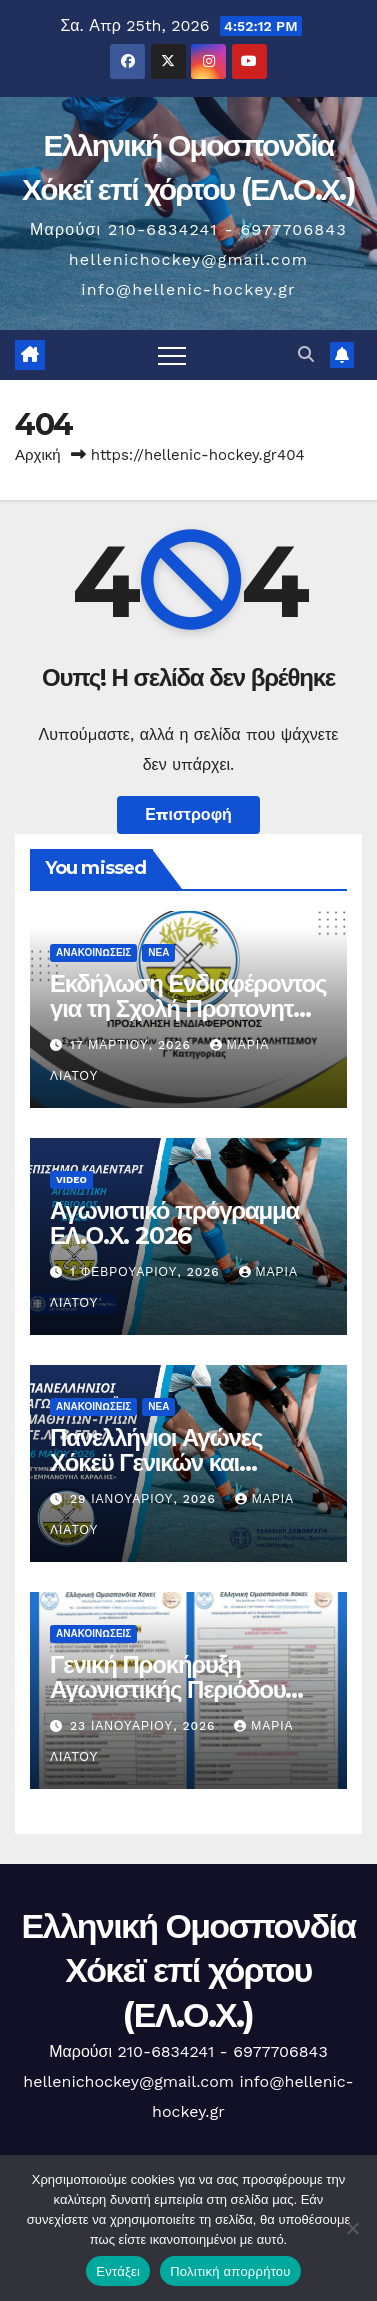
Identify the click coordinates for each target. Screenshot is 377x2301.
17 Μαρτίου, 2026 (133, 1045)
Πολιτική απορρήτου (230, 2271)
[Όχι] (352, 2228)
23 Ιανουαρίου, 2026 (145, 1726)
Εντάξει (118, 2271)
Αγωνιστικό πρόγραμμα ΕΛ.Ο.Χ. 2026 (174, 1223)
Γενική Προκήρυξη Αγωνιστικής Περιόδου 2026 (167, 1689)
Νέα (158, 952)
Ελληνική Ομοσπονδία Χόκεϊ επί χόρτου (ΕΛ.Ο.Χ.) (188, 1970)
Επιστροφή (188, 814)
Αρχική (38, 455)
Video (71, 1179)
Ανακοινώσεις (93, 952)
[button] (306, 354)
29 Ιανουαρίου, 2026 (145, 1499)
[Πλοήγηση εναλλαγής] (172, 355)
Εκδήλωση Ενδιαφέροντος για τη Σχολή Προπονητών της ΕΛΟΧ (188, 1008)
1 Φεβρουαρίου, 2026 (147, 1272)
